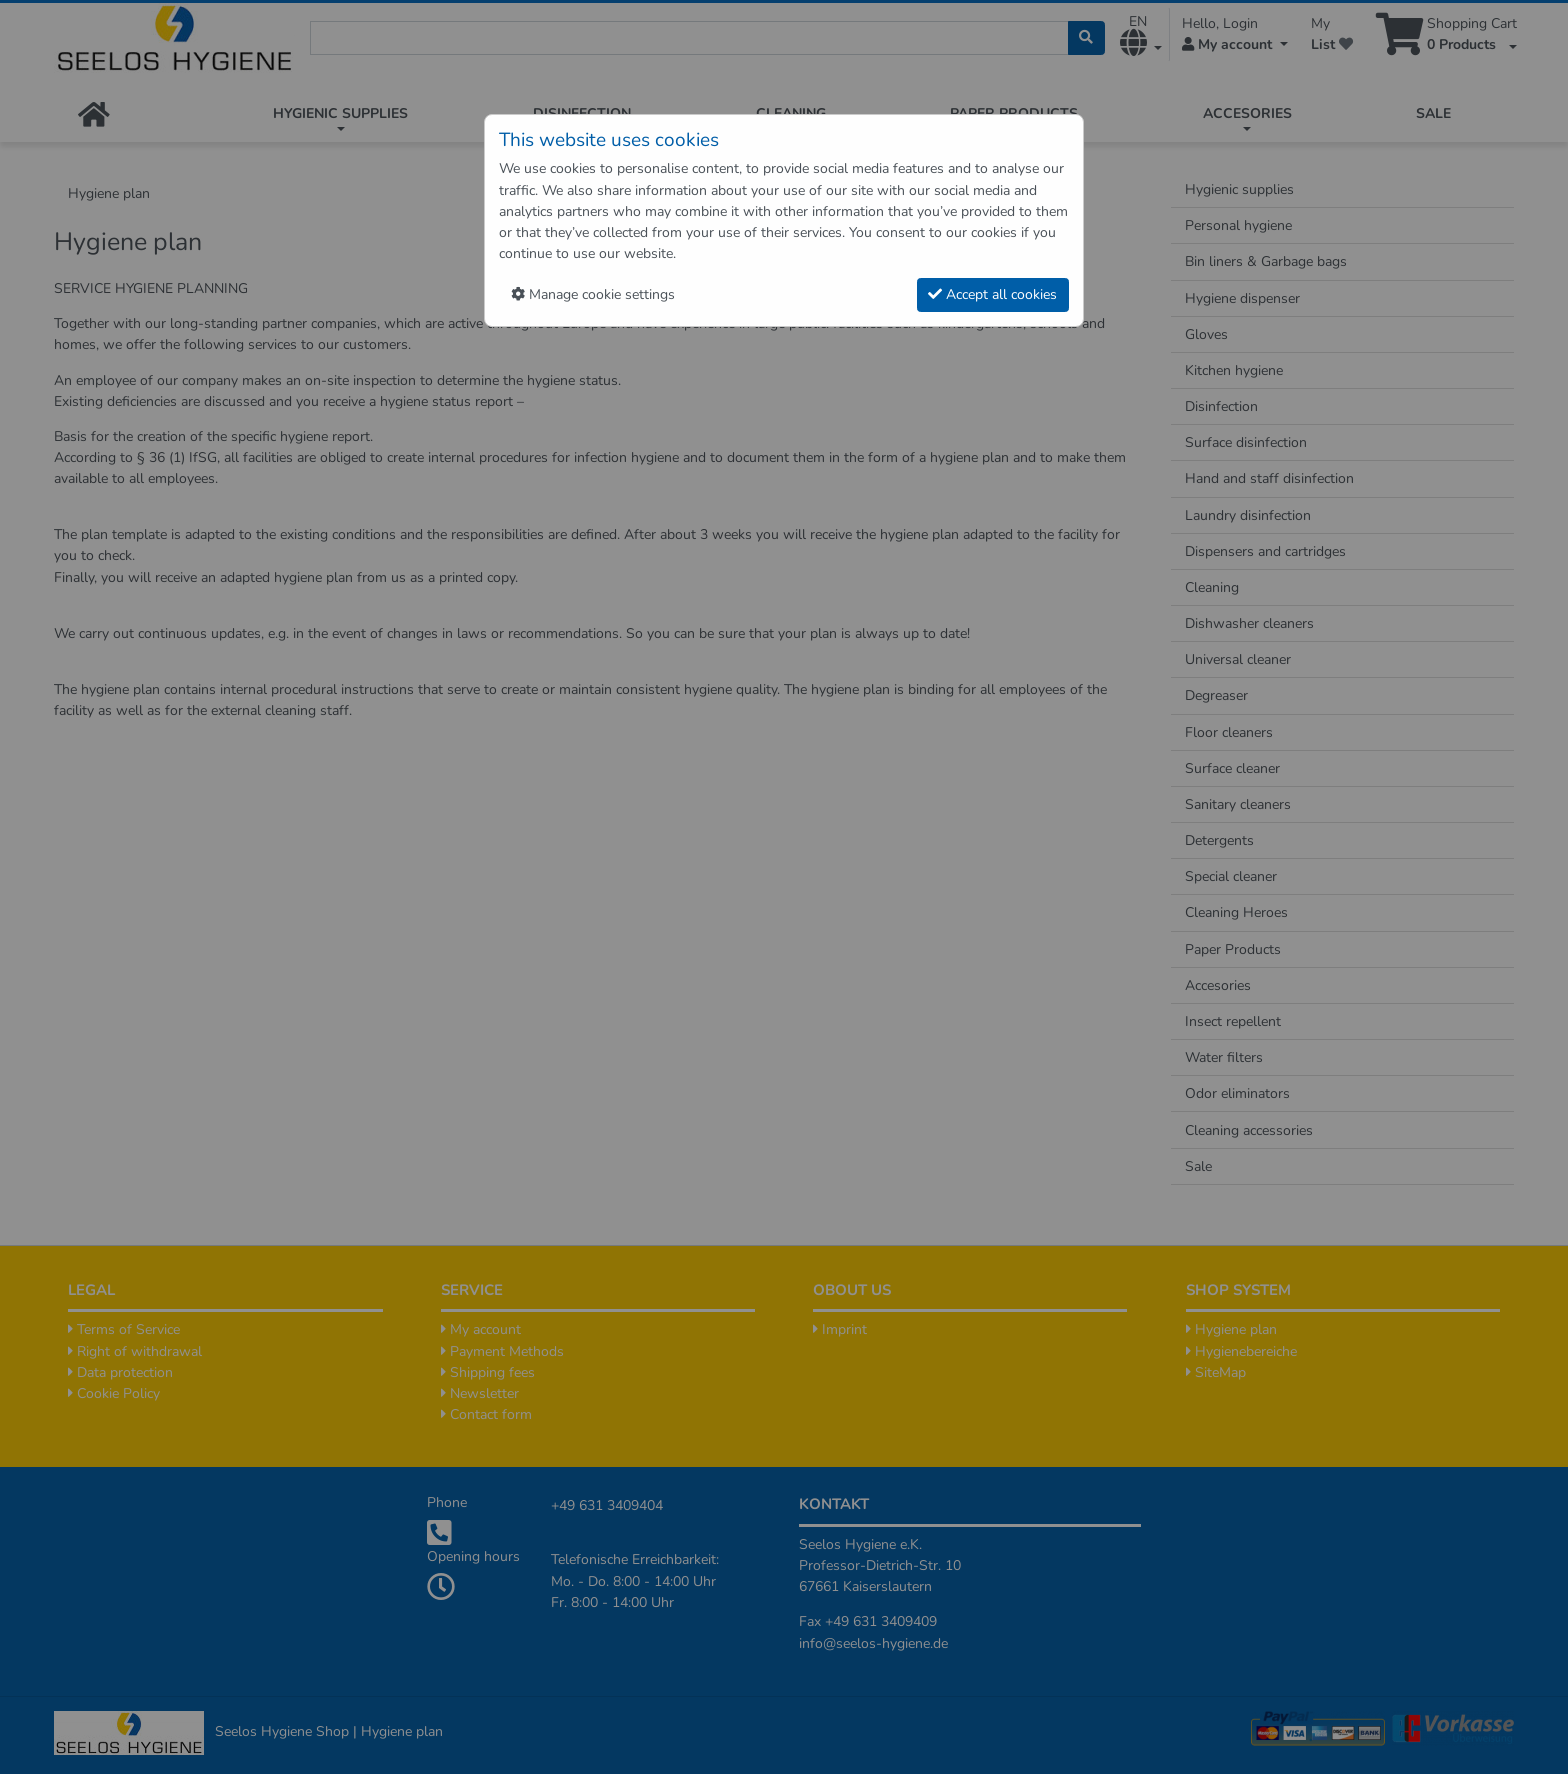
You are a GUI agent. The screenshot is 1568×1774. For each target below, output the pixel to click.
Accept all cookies (992, 294)
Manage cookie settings (593, 294)
